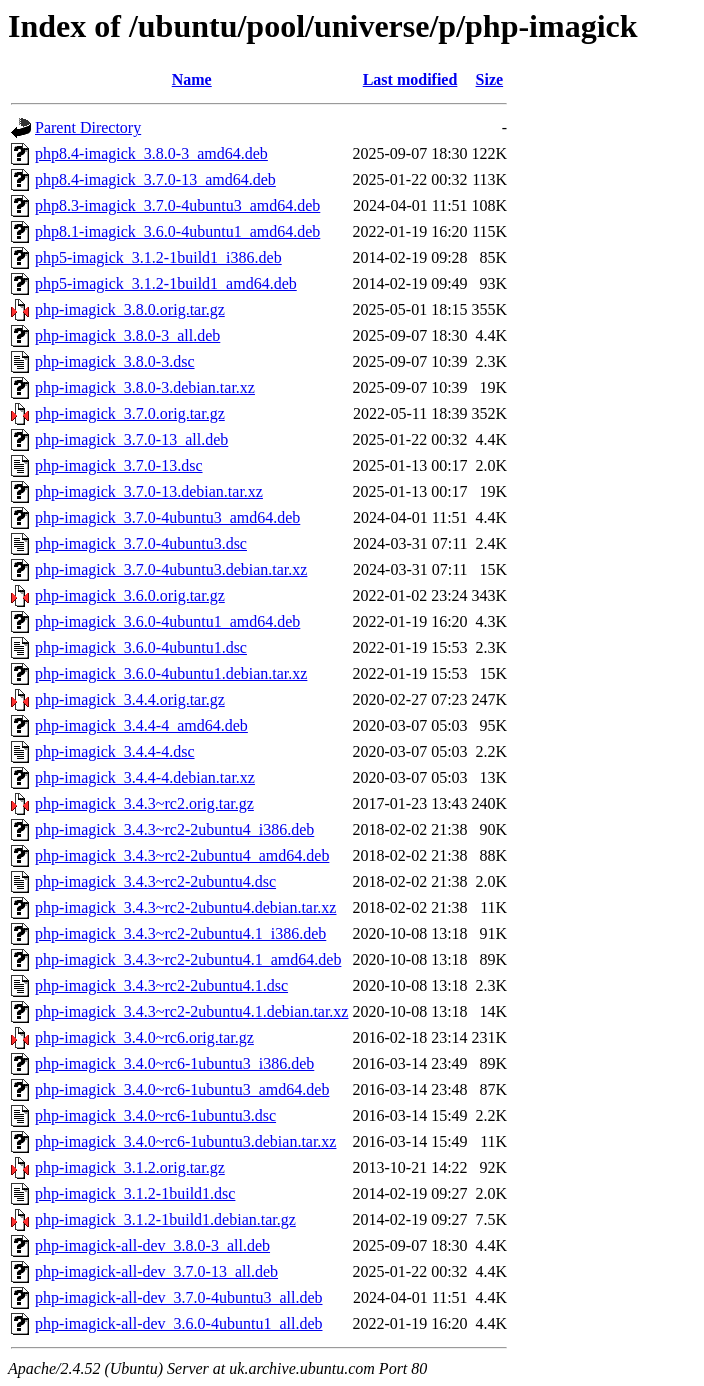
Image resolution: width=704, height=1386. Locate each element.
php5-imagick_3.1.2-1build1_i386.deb (158, 257)
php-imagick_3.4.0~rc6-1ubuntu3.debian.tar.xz (185, 1141)
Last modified (410, 79)
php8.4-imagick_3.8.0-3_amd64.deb (151, 153)
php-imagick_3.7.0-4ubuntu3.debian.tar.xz (171, 569)
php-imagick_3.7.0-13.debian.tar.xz (149, 491)
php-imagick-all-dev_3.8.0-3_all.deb (152, 1245)
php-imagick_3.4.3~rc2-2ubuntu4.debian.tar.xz (185, 907)
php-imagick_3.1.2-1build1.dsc (135, 1193)
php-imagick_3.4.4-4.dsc (115, 751)
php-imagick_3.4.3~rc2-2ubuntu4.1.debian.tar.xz (191, 1011)
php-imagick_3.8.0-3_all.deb (127, 335)
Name (192, 79)
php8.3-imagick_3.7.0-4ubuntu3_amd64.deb (177, 205)
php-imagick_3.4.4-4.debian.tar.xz (145, 777)
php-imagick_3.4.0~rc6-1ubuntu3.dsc (155, 1115)
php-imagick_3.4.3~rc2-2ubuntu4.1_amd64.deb (188, 959)
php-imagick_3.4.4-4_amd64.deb (141, 725)
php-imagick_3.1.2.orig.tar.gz (130, 1167)
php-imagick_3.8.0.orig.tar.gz (130, 309)
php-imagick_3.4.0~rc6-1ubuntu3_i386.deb (174, 1063)
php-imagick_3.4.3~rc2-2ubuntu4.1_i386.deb (180, 933)
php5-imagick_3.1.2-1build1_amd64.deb (166, 283)
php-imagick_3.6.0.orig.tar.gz (130, 595)
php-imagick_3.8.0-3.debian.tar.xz (145, 387)
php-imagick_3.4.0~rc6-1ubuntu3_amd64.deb (182, 1089)
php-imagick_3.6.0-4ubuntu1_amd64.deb (167, 621)
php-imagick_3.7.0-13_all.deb (131, 439)
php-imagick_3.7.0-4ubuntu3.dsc (141, 543)
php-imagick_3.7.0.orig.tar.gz (130, 413)
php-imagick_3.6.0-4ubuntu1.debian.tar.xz (171, 673)
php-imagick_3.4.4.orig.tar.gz (130, 699)
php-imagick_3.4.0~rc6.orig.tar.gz (144, 1037)
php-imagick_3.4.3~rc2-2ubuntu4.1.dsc (161, 985)
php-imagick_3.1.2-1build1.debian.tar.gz (165, 1219)
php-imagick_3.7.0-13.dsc (119, 465)
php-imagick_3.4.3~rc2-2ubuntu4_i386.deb (174, 829)
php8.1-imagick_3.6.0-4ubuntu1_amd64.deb (177, 231)
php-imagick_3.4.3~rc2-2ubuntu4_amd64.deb (182, 855)
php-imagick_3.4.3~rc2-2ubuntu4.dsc (155, 881)
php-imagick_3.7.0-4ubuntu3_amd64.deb (167, 517)
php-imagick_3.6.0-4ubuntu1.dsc (141, 647)
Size (490, 79)
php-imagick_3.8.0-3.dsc (115, 361)
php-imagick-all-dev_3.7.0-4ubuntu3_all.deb (178, 1297)
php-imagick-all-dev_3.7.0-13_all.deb (156, 1271)
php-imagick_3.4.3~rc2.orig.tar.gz (144, 803)
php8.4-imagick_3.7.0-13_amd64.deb (155, 179)
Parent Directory (88, 127)
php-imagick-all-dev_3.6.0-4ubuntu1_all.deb (178, 1323)
